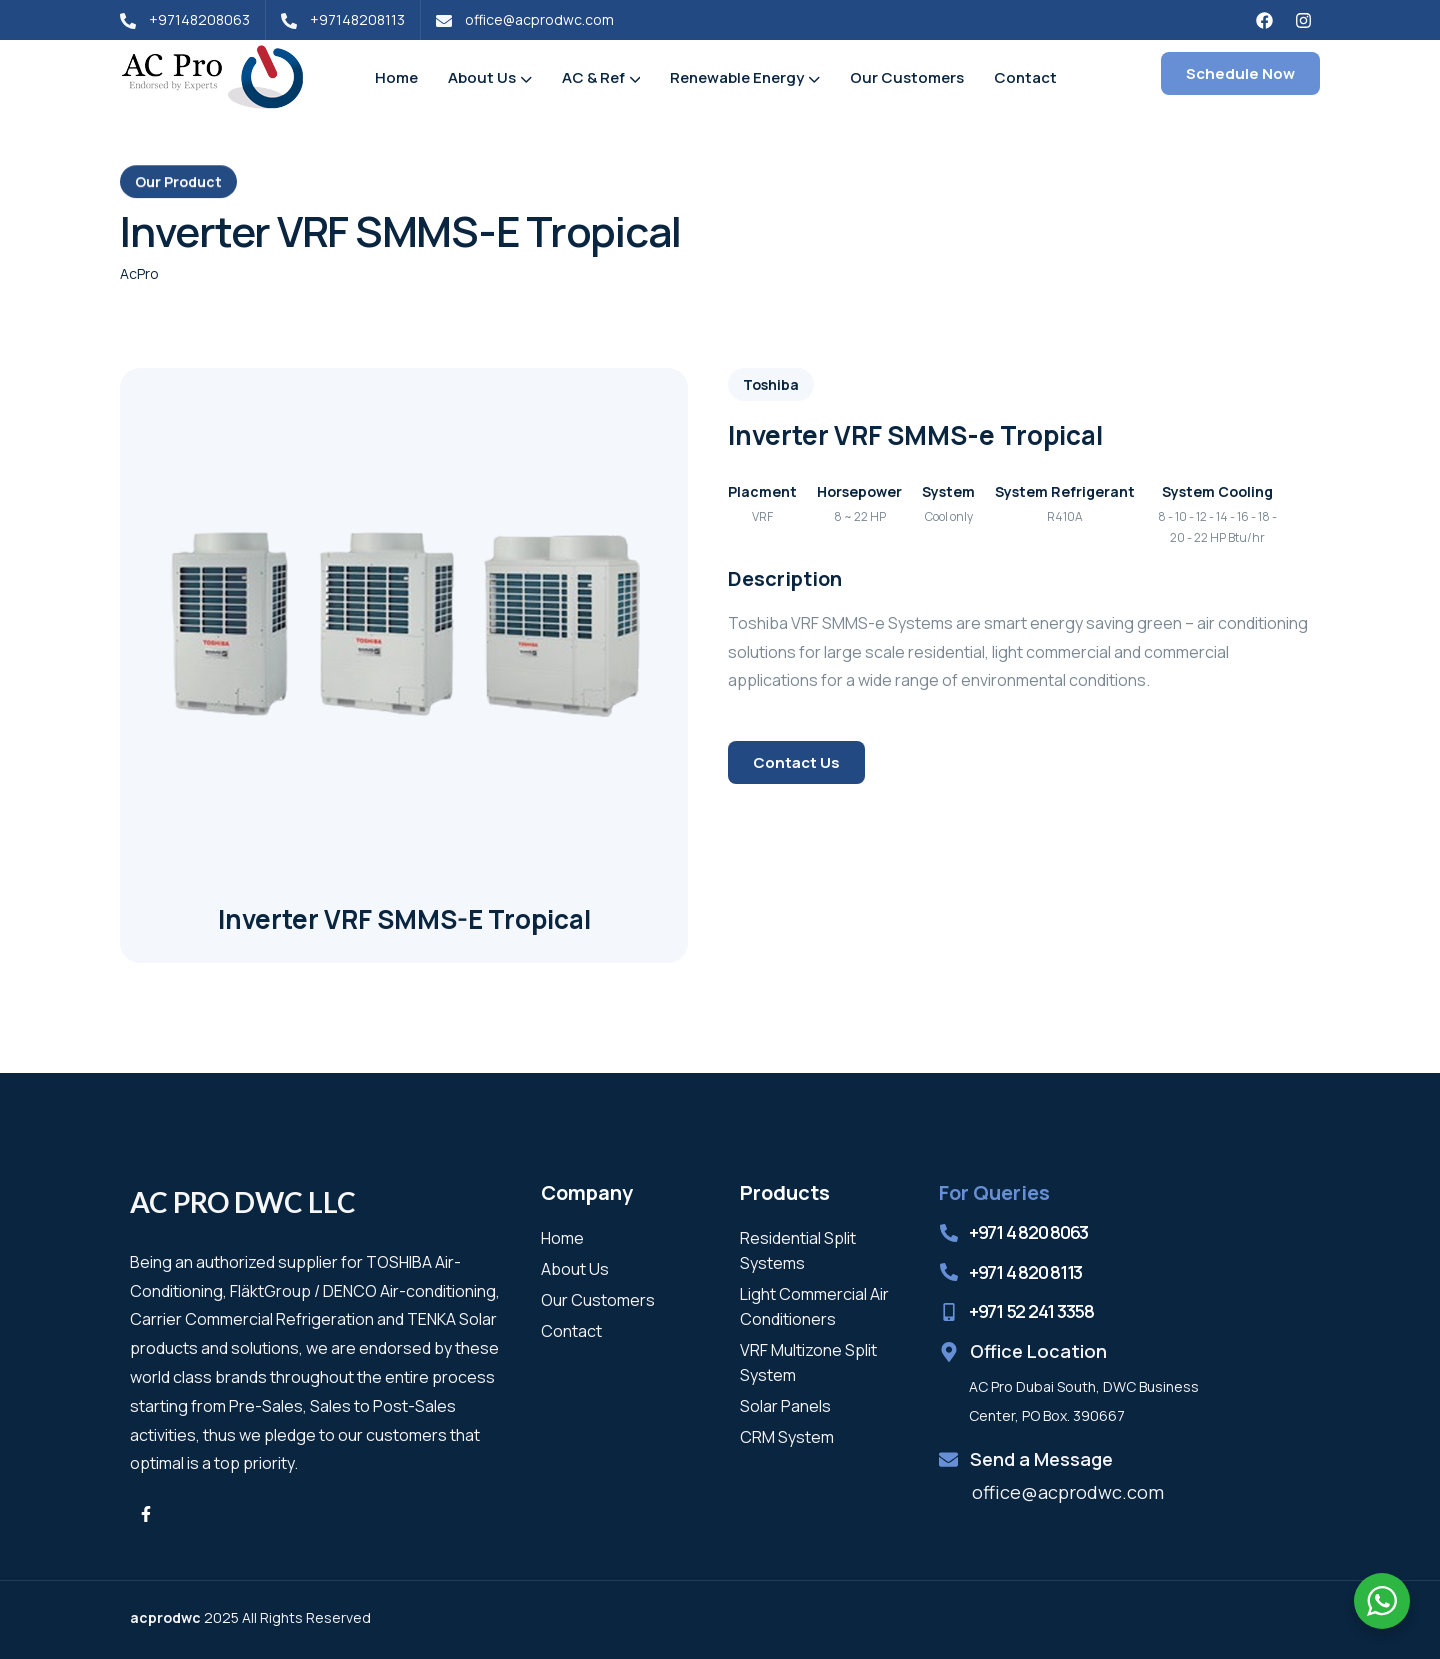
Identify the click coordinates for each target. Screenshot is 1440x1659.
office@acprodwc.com (1068, 1492)
